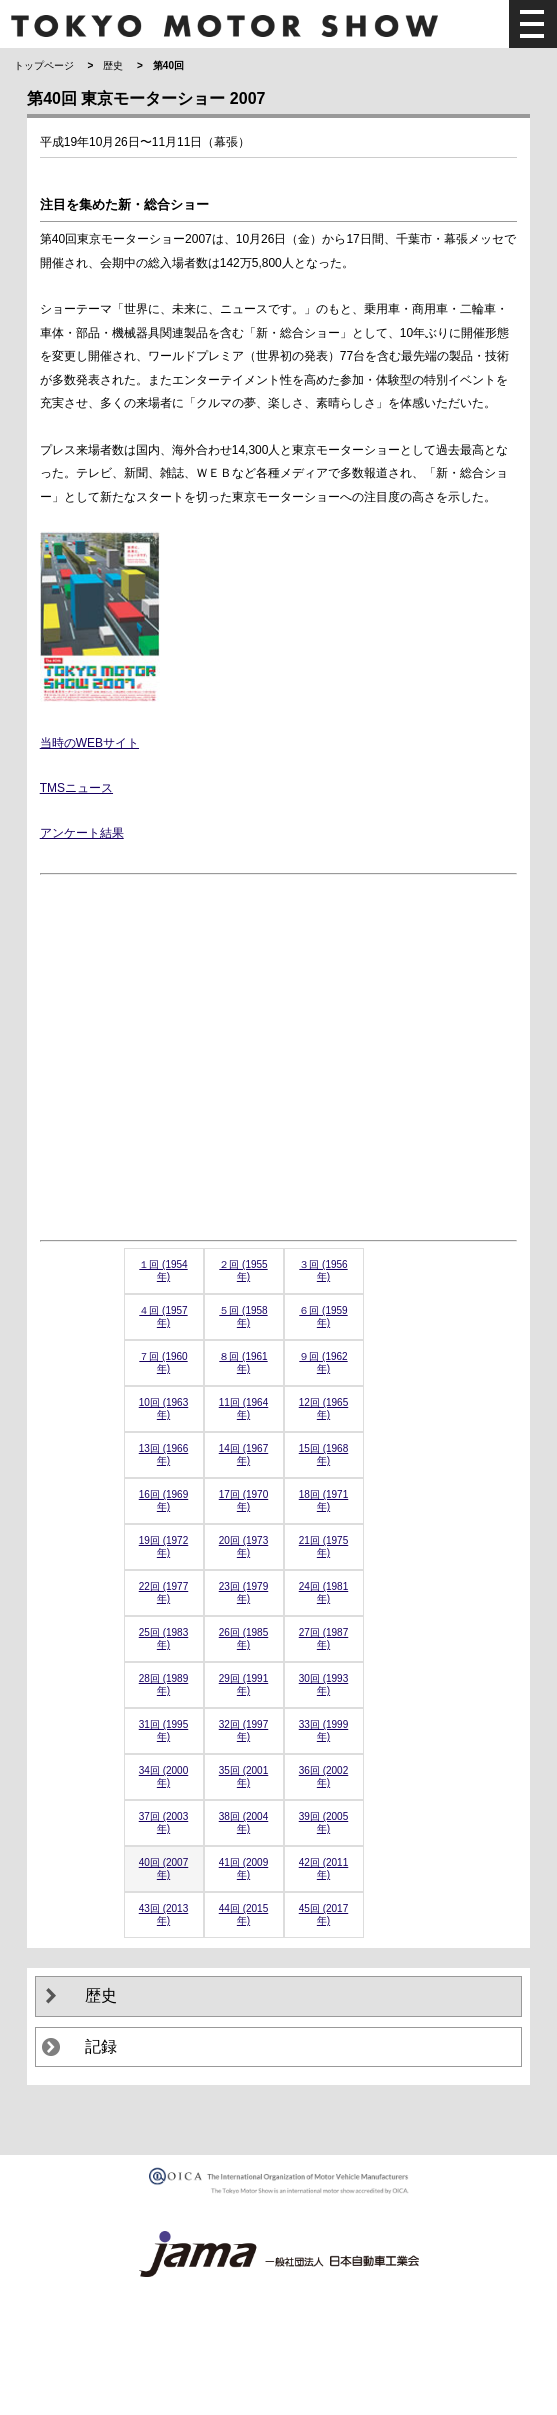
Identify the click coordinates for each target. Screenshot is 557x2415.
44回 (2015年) (243, 1914)
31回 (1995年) (163, 1730)
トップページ (44, 65)
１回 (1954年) (163, 1270)
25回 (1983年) (163, 1638)
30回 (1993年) (323, 1684)
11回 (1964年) (243, 1408)
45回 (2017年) (323, 1914)
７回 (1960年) (163, 1362)
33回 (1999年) (323, 1730)
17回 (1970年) (243, 1500)
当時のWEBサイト (89, 743)
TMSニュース (76, 788)
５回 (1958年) (243, 1316)
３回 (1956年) (323, 1270)
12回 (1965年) (323, 1408)
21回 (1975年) (323, 1546)
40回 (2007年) (163, 1868)
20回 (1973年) (243, 1546)
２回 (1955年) (243, 1270)
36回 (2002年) (323, 1776)
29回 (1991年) (243, 1684)
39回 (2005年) (323, 1822)
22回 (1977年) (163, 1592)
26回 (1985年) (243, 1638)
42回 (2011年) (323, 1868)
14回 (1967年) (243, 1454)
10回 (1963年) (163, 1408)
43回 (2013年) (163, 1914)
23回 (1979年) (243, 1592)
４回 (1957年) (163, 1316)
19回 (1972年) (163, 1546)
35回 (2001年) (243, 1776)
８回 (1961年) (243, 1362)
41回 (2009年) (243, 1868)
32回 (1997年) (243, 1730)
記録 (101, 2046)
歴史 (113, 65)
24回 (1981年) (323, 1592)
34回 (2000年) (163, 1776)
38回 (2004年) (243, 1822)
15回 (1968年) (323, 1454)
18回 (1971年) (323, 1500)
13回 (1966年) (163, 1454)
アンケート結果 (82, 833)
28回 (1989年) (163, 1684)
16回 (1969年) (163, 1500)
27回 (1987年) (323, 1638)
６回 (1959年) (323, 1316)
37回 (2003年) (163, 1822)
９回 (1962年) (323, 1362)
